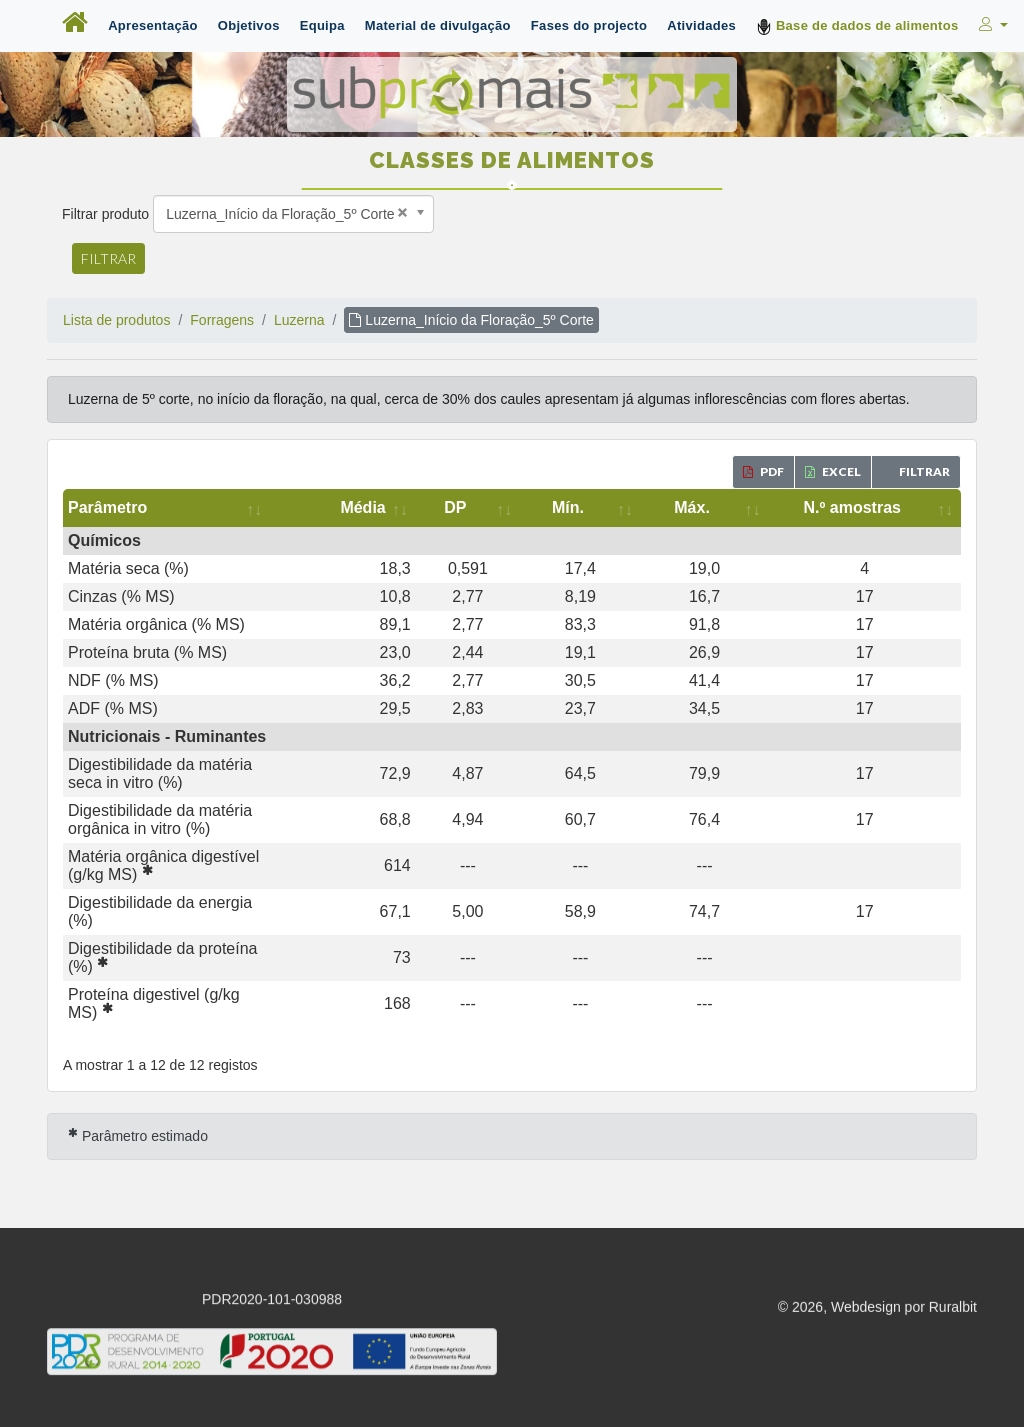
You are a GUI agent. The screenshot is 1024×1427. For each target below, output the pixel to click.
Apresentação (153, 25)
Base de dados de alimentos (857, 26)
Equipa (322, 25)
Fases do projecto (589, 25)
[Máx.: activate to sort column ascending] (759, 508)
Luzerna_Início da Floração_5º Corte (471, 320)
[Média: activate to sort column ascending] (519, 508)
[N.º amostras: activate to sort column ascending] (881, 508)
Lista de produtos (116, 320)
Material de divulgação (438, 25)
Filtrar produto (105, 214)
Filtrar (108, 258)
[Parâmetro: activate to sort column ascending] (267, 508)
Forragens (222, 320)
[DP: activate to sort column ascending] (601, 508)
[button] (991, 25)
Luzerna (299, 320)
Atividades (701, 25)
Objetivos (249, 25)
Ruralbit (953, 1202)
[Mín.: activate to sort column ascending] (676, 508)
